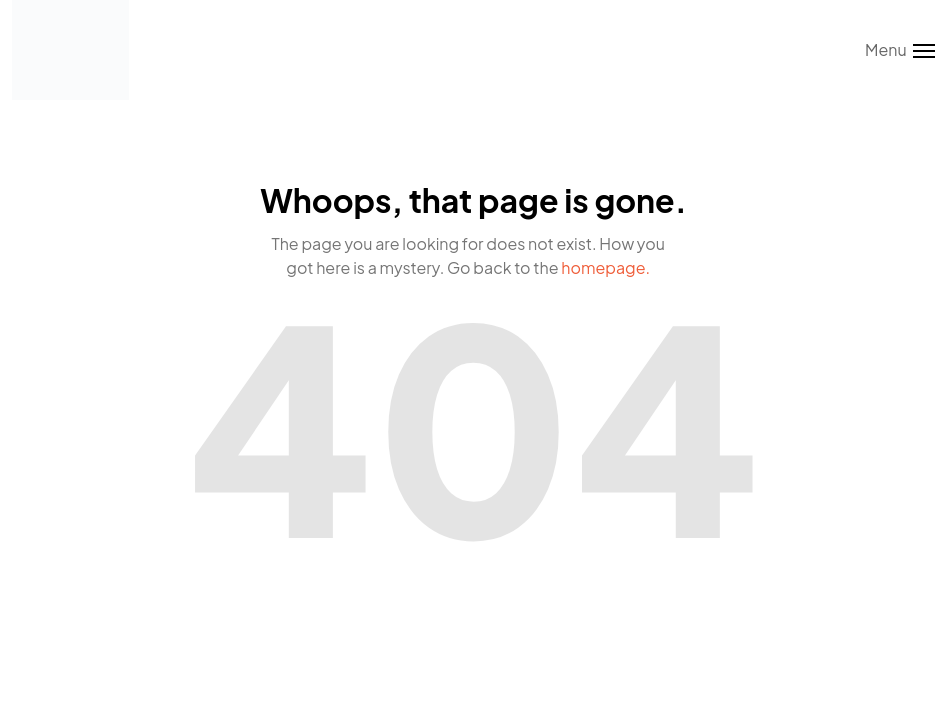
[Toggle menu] (900, 50)
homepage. (605, 267)
